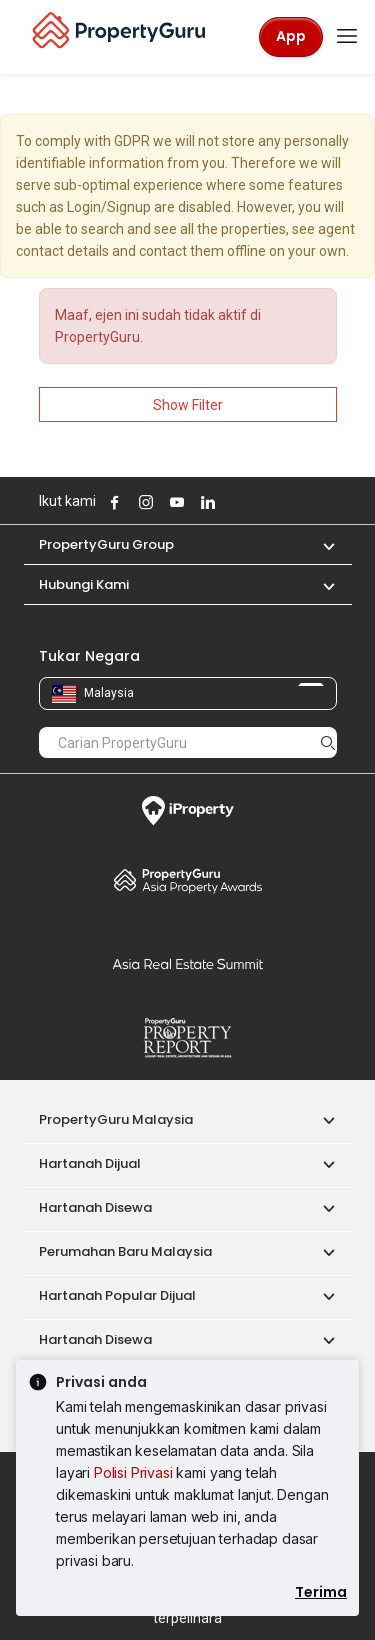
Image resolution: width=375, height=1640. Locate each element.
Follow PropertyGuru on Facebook (113, 502)
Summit (188, 964)
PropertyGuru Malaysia (116, 1119)
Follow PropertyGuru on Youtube (175, 502)
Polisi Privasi (133, 1472)
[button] (319, 544)
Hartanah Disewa (95, 1207)
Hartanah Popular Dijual (117, 1295)
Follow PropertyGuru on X (233, 502)
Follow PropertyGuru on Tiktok (256, 502)
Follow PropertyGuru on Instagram (144, 502)
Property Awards (188, 880)
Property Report (188, 1038)
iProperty (188, 811)
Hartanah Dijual (90, 1163)
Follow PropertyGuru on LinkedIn (206, 502)
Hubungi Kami (84, 584)
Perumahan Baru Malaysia (125, 1251)
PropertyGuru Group (106, 544)
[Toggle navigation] (347, 37)
